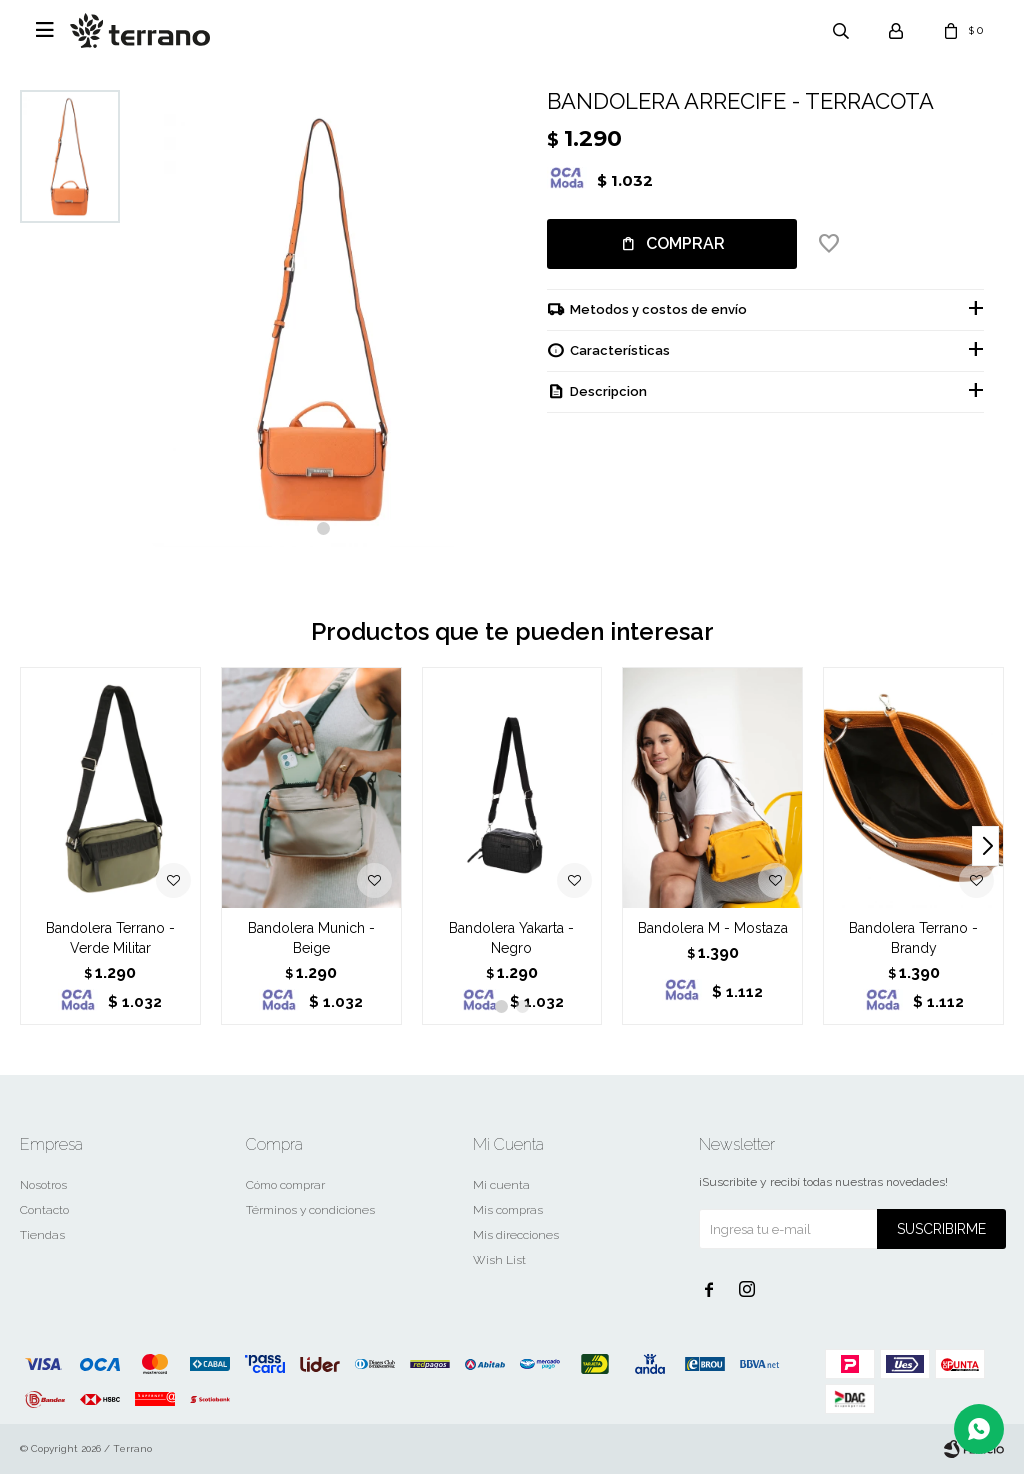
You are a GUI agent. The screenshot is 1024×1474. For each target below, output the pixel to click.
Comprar (685, 243)
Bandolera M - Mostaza (713, 928)
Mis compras (508, 1210)
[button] (323, 528)
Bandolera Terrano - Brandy (913, 938)
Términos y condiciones (310, 1210)
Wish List (499, 1260)
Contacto (44, 1210)
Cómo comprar (285, 1185)
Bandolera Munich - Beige (311, 938)
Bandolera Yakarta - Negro (511, 938)
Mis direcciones (516, 1235)
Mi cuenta (501, 1185)
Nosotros (43, 1185)
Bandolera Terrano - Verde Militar (110, 938)
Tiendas (42, 1235)
